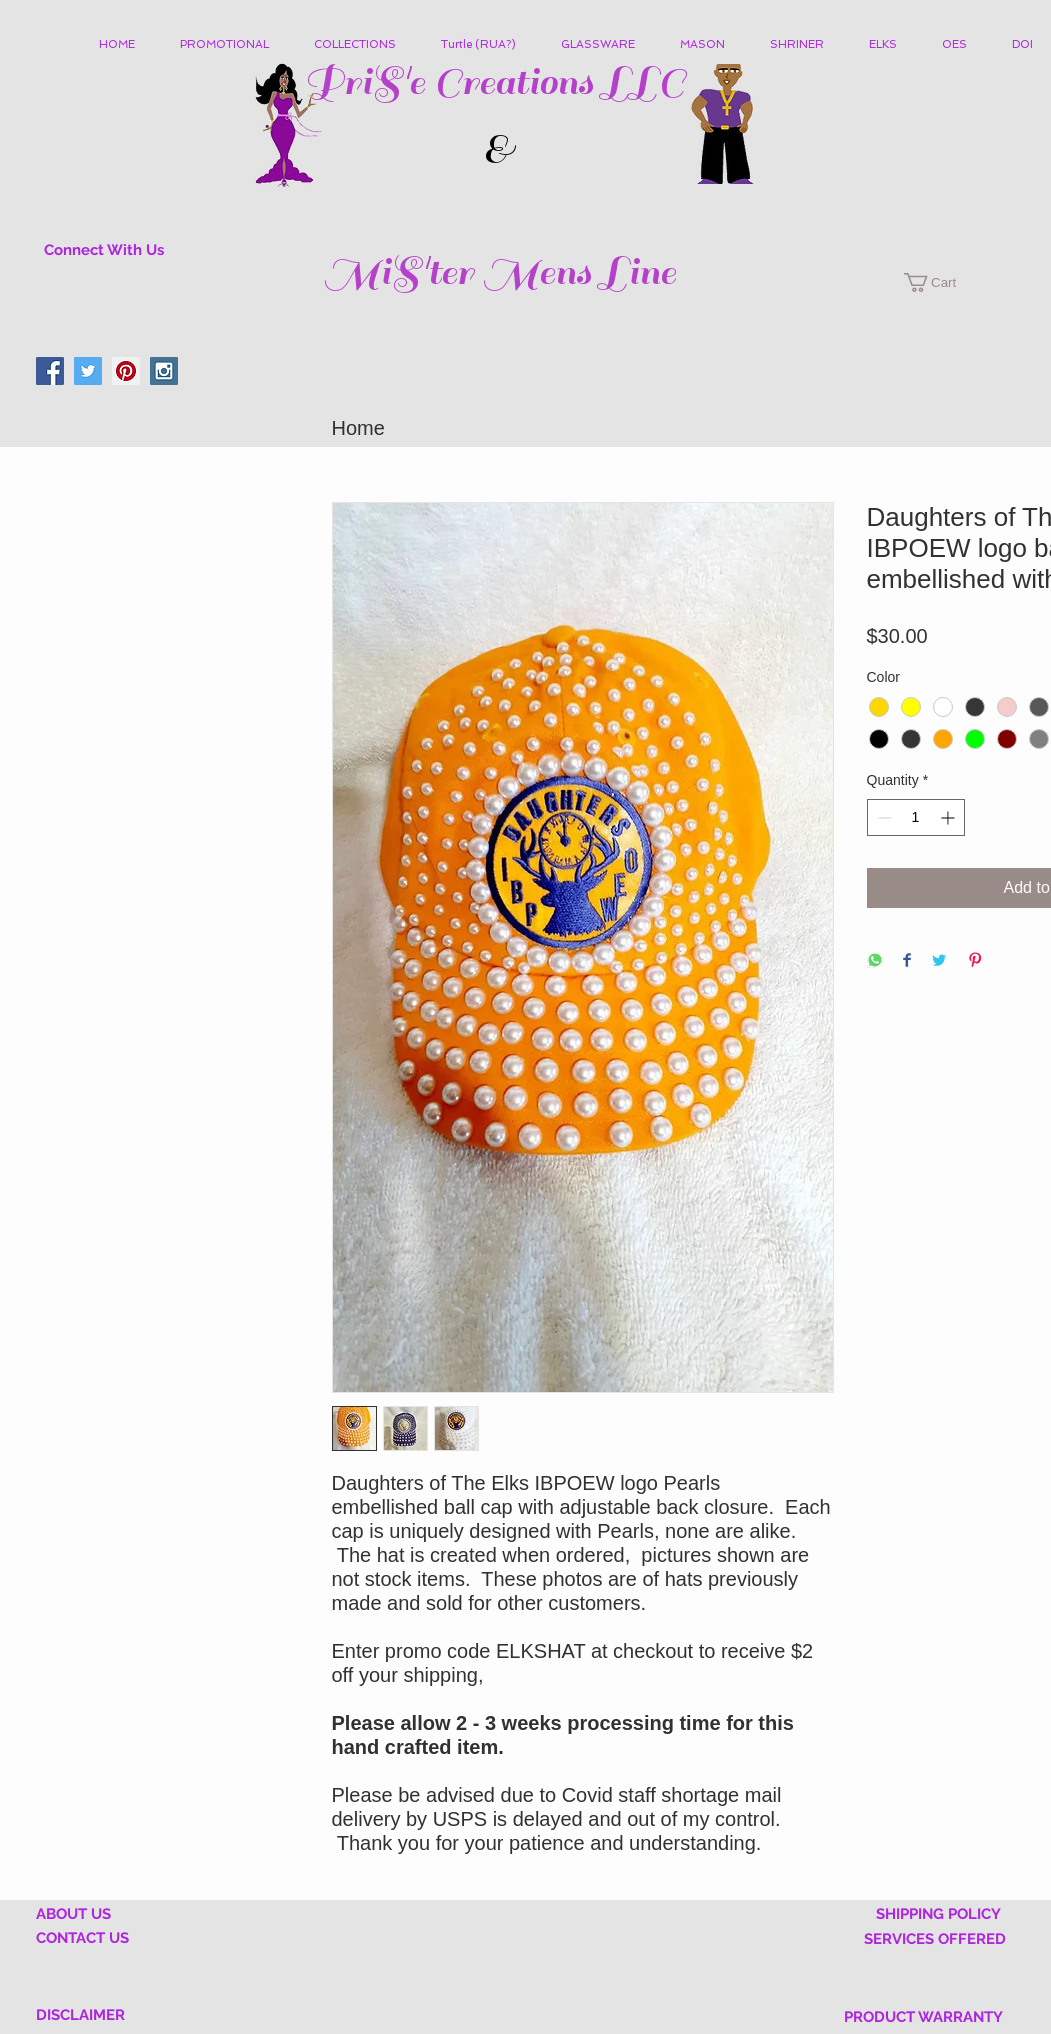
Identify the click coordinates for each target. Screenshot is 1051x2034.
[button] (362, 45)
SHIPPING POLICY (938, 1914)
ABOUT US (73, 1914)
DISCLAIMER (80, 2015)
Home (358, 428)
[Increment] (949, 817)
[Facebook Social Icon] (50, 371)
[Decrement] (882, 817)
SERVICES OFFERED (935, 1939)
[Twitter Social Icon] (88, 371)
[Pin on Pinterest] (975, 961)
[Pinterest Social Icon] (126, 371)
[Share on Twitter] (939, 961)
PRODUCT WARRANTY (923, 2017)
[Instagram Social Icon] (164, 371)
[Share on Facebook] (907, 961)
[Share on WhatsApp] (875, 961)
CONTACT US (82, 1938)
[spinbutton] (916, 817)
